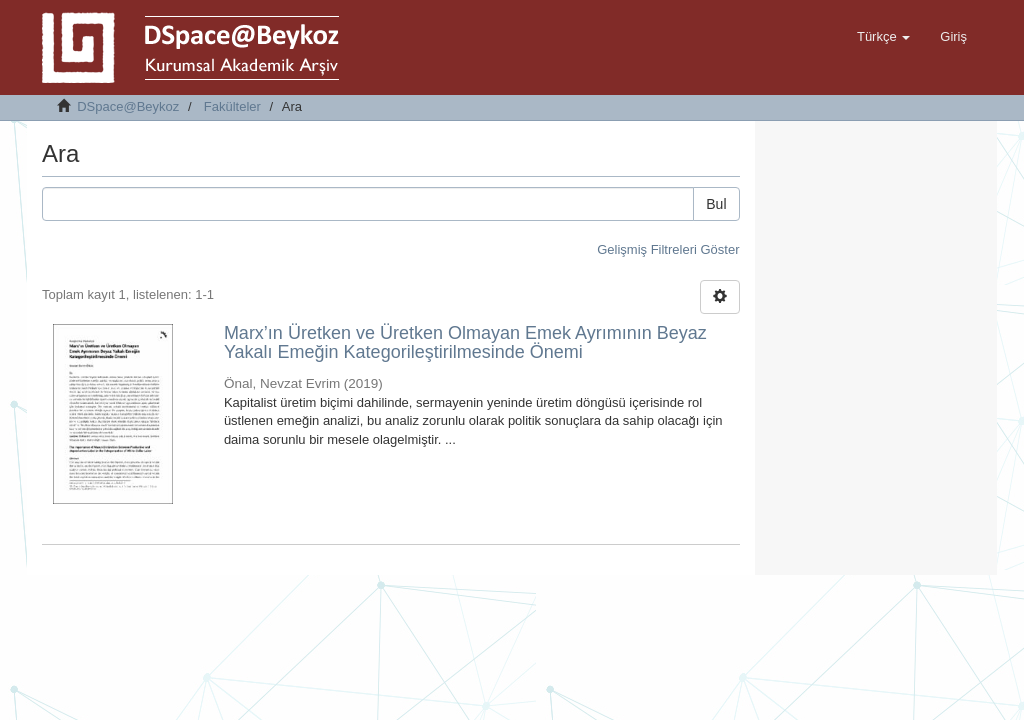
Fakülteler (232, 106)
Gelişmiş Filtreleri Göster (668, 249)
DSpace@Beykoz (128, 106)
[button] (883, 37)
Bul (716, 204)
